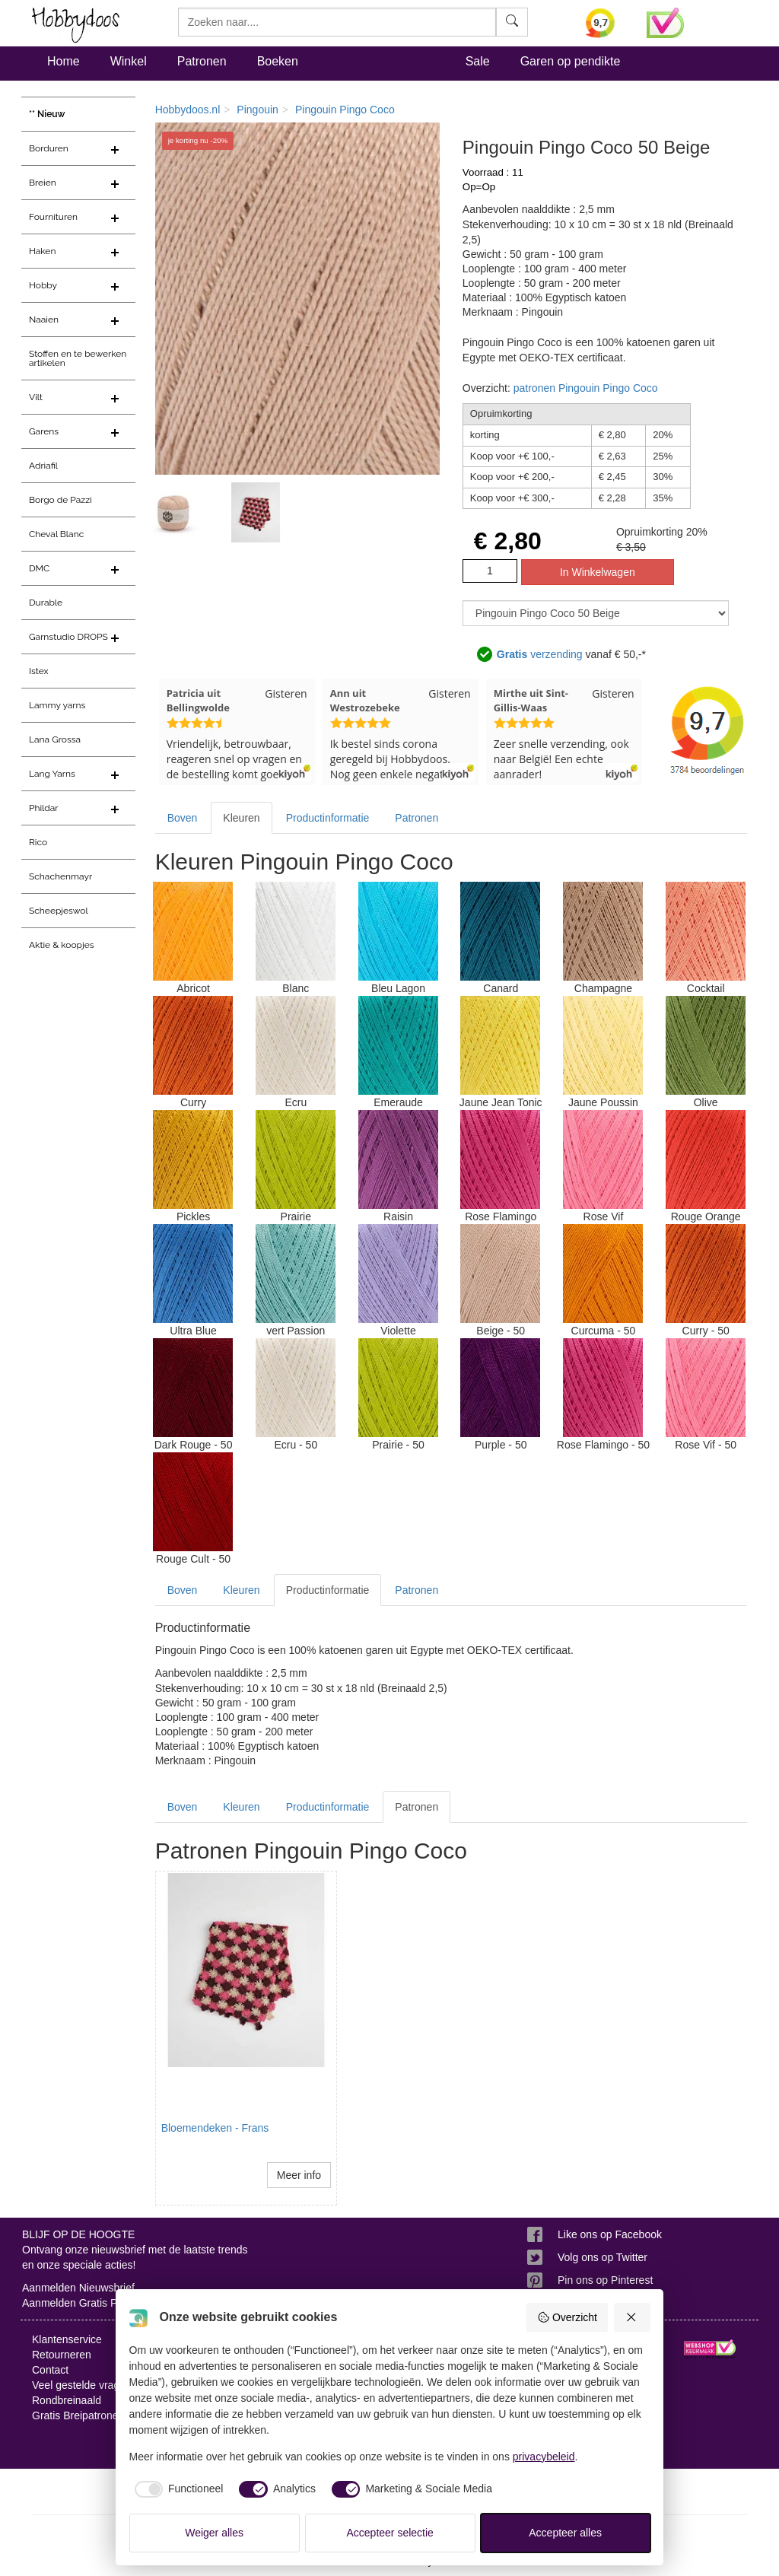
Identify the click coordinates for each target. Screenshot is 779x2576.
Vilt (36, 397)
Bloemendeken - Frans (215, 2128)
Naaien (44, 319)
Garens (44, 431)
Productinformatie (328, 818)
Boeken (277, 61)
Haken (42, 251)
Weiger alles (214, 2533)
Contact (50, 2370)
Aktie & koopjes (61, 945)
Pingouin (257, 109)
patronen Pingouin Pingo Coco (586, 388)
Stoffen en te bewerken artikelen (77, 358)
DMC (39, 568)
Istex (38, 671)
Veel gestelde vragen (82, 2385)
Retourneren (61, 2355)
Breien (42, 182)
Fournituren (53, 216)
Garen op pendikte (570, 61)
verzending (540, 654)
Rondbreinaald (66, 2400)
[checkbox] (176, 2489)
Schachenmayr (60, 876)
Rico (38, 842)
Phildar (44, 808)
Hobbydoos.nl (188, 109)
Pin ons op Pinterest (605, 2280)
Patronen (202, 61)
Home (63, 61)
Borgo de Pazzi (60, 500)
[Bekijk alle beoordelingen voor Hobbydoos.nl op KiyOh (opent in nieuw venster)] (604, 23)
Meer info (299, 2175)
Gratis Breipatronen (78, 2415)
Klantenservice (67, 2339)
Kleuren (241, 818)
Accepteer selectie (390, 2533)
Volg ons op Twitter (602, 2257)
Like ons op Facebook (610, 2234)
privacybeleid (544, 2456)
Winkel (128, 61)
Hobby (43, 285)
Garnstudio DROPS (68, 636)
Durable (45, 602)
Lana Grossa (55, 739)
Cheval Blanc (56, 534)
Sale (478, 61)
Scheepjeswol (58, 910)
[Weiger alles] (632, 2317)
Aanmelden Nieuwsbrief (78, 2288)
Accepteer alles (565, 2533)
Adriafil (43, 465)
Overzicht (567, 2317)
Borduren (48, 148)
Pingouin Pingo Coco (345, 109)
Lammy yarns (57, 705)
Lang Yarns (52, 773)
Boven (182, 818)
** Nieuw (47, 114)
